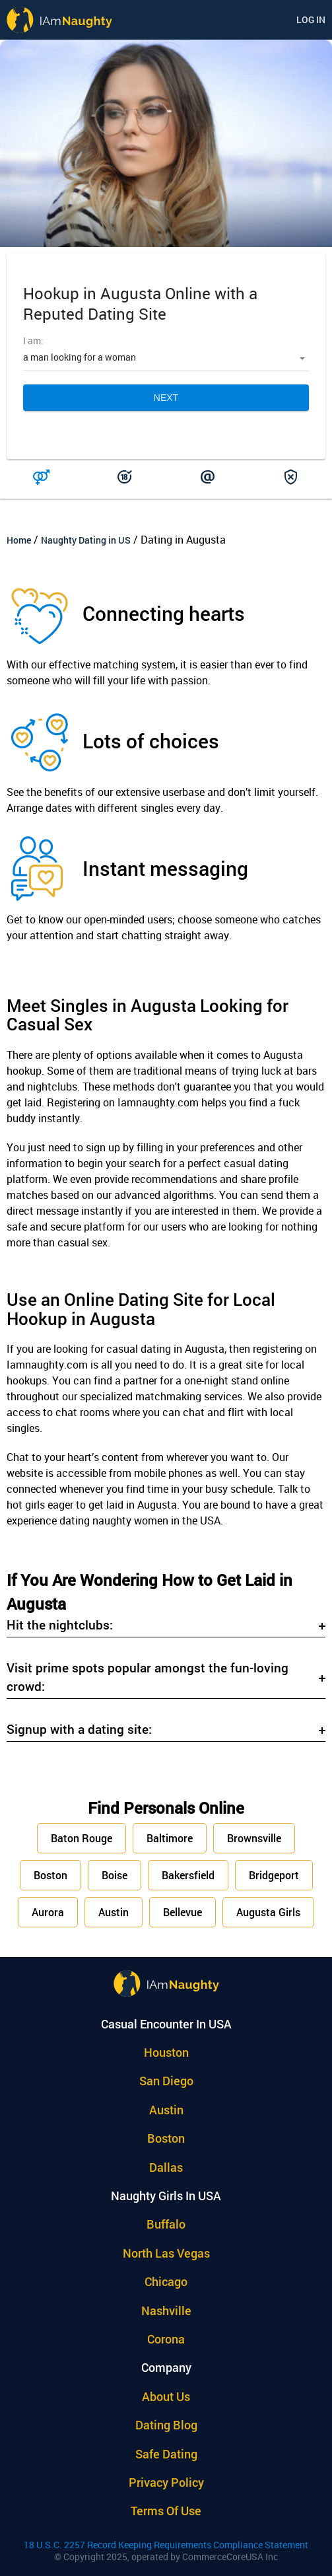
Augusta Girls (268, 1912)
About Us (166, 2396)
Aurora (48, 1912)
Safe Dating (166, 2454)
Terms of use (166, 2511)
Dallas (166, 2167)
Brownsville (254, 1838)
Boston (50, 1875)
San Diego (166, 2081)
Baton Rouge (81, 1838)
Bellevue (182, 1912)
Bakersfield (188, 1875)
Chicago (166, 2281)
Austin (113, 1912)
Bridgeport (274, 1875)
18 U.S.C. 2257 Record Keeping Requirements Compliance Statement (166, 2544)
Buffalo (166, 2224)
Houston (166, 2052)
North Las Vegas (166, 2253)
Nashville (166, 2310)
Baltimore (170, 1838)
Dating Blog (166, 2425)
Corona (166, 2339)
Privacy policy (166, 2482)
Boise (114, 1875)
